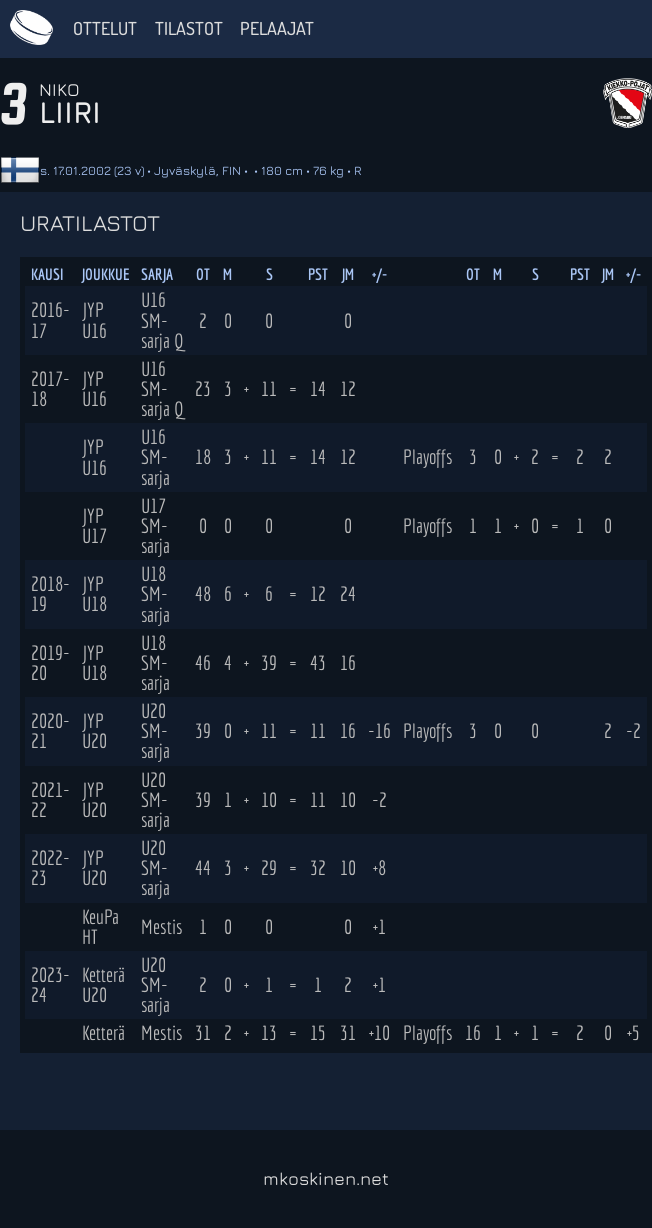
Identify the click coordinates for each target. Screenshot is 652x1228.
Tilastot (189, 28)
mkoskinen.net (326, 1178)
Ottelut (105, 28)
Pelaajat (277, 28)
